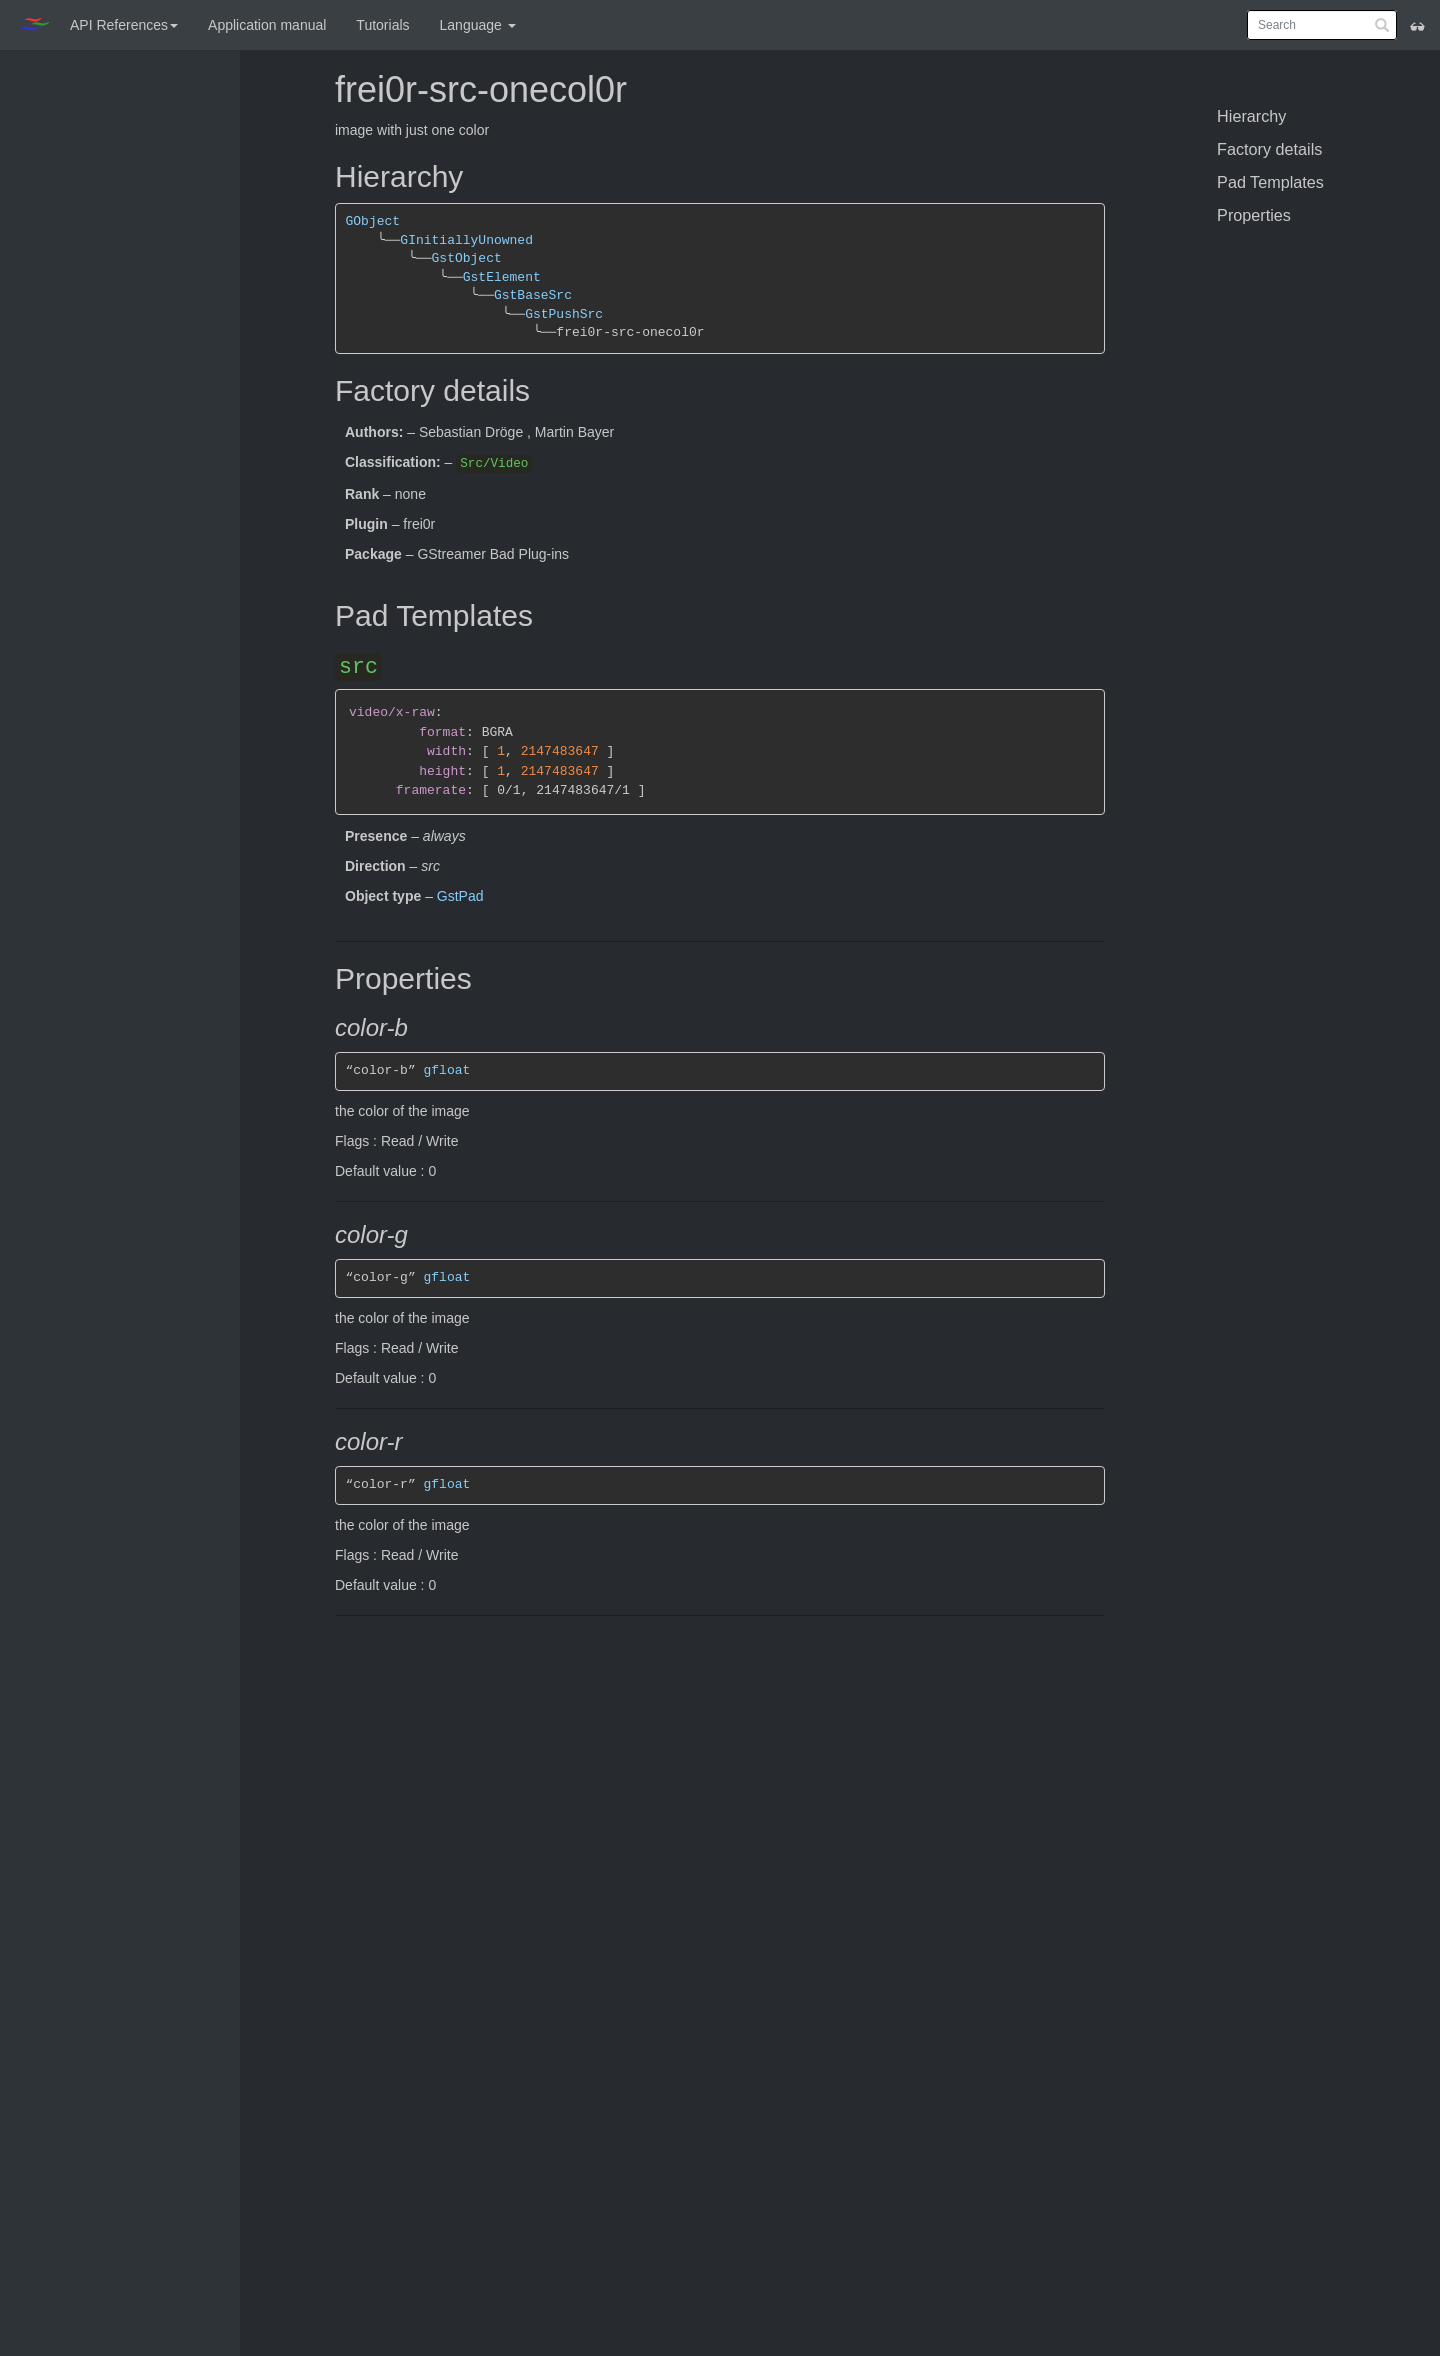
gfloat (447, 1070)
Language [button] (478, 25)
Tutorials (382, 25)
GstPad (460, 896)
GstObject (466, 258)
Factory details (1269, 149)
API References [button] (124, 25)
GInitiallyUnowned (466, 240)
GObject (373, 221)
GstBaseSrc (533, 295)
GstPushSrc (564, 314)
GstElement (502, 277)
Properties (1254, 215)
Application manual (267, 25)
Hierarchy (1251, 116)
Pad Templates (1270, 182)
